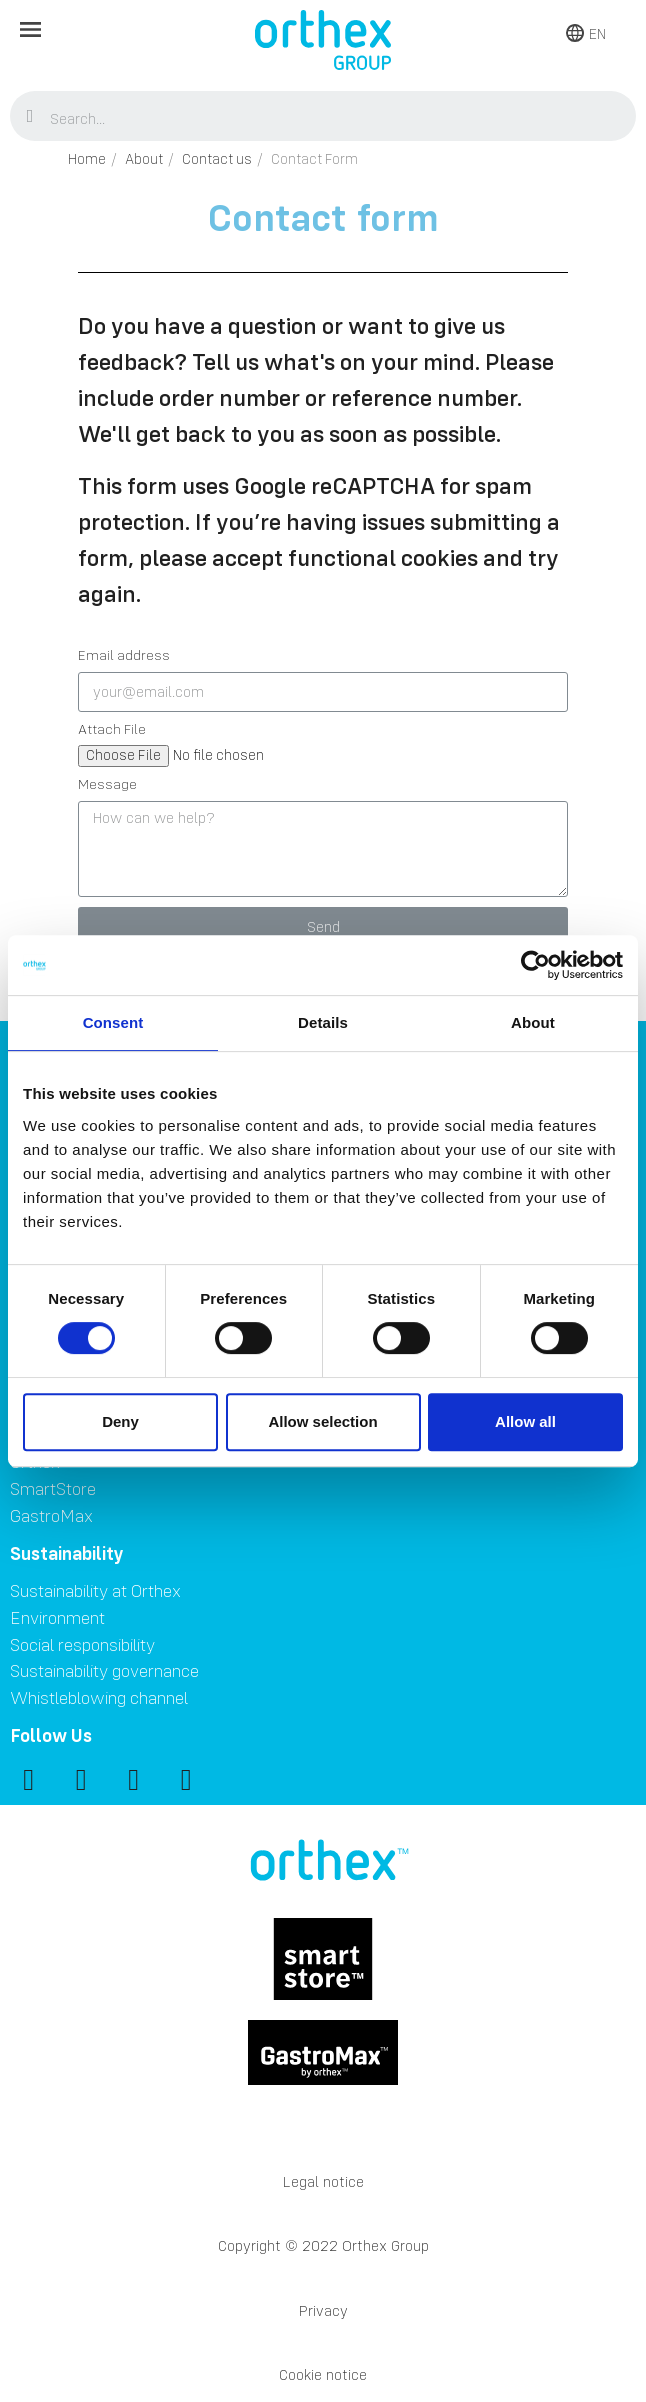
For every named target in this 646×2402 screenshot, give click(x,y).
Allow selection (322, 1421)
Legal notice (323, 2181)
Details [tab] (323, 1022)
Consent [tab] (113, 1022)
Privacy (323, 2310)
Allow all (525, 1421)
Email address (124, 656)
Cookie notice (323, 2374)
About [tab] (533, 1022)
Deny (120, 1421)
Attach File (112, 730)
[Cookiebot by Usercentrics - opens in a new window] (535, 965)
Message (107, 785)
